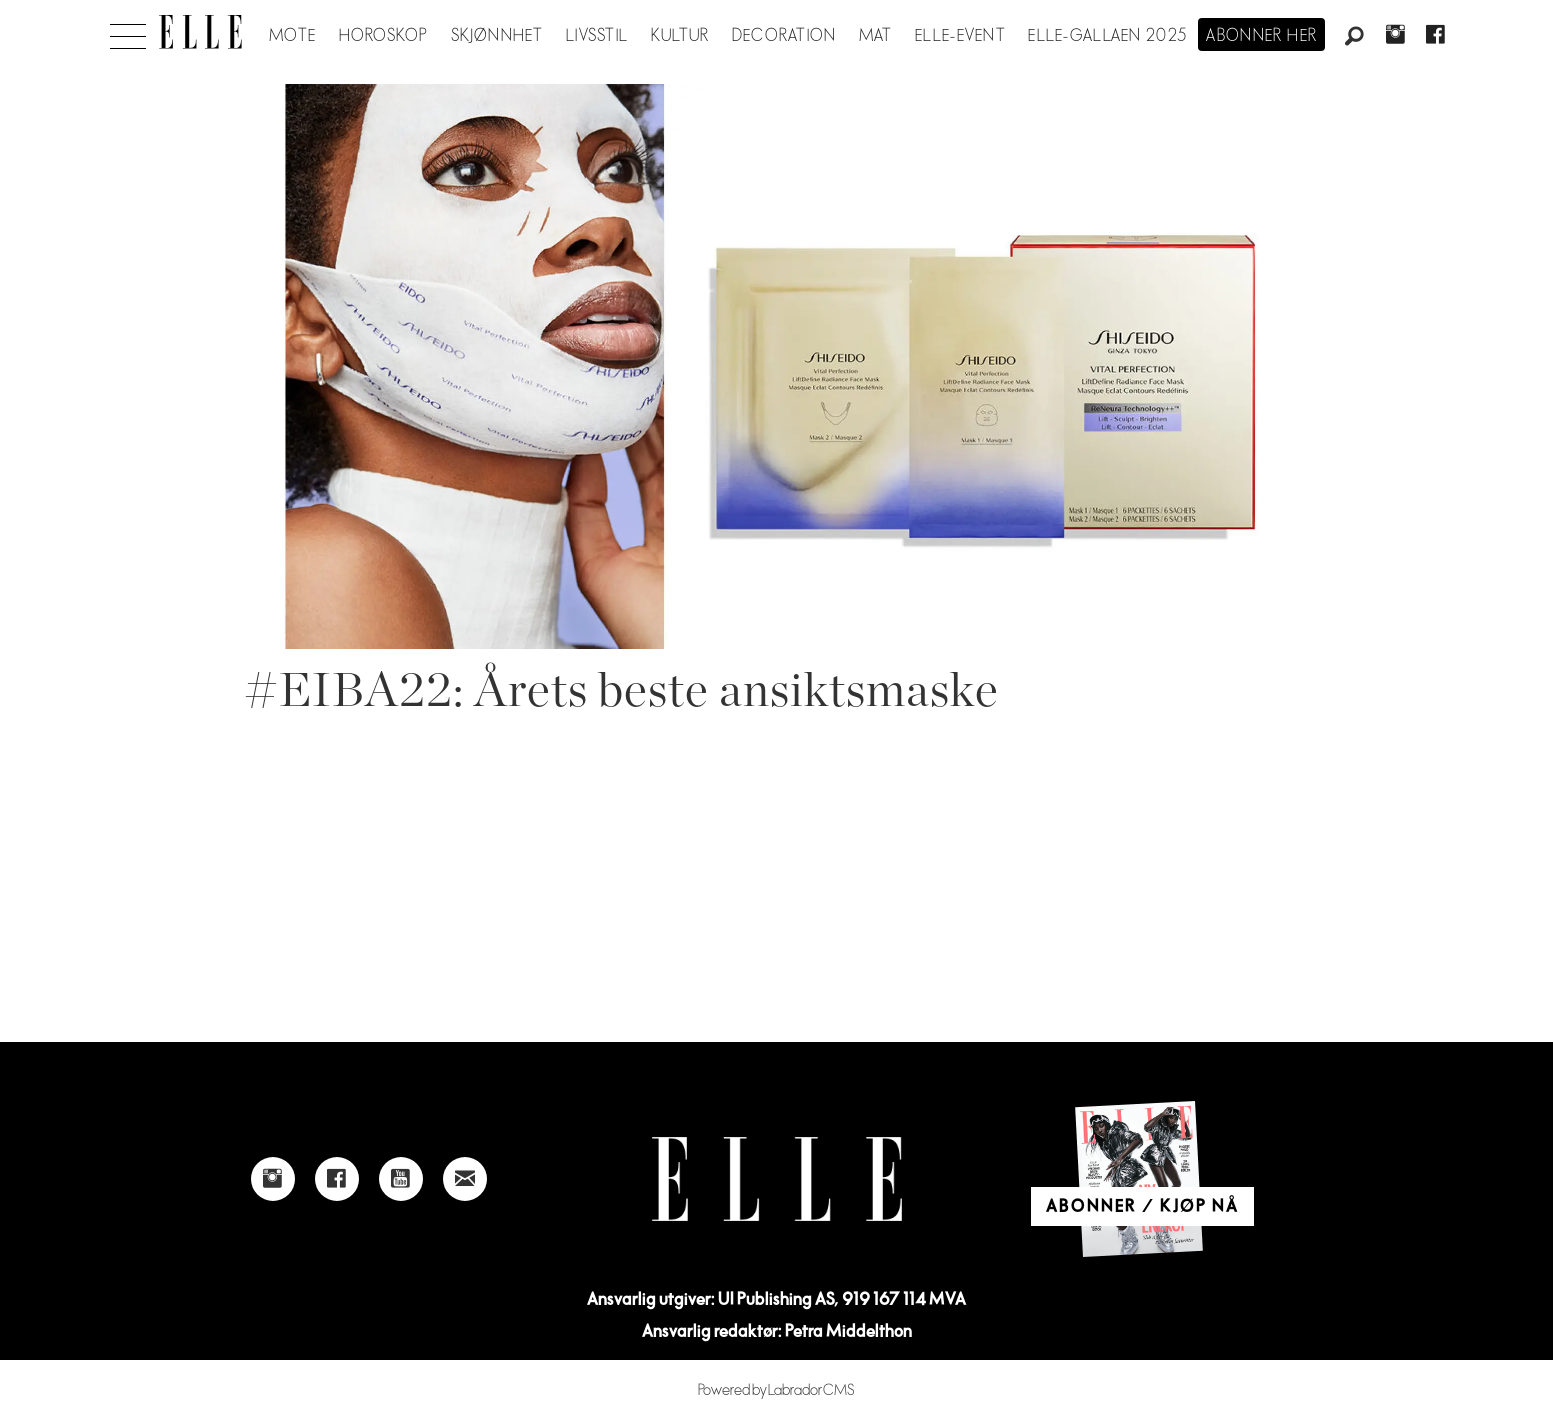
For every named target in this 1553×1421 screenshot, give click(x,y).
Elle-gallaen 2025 (1107, 36)
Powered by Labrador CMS (776, 1390)
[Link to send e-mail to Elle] (465, 1179)
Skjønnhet (497, 36)
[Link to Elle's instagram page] (273, 1179)
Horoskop (384, 36)
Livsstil (597, 36)
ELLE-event (960, 36)
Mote (292, 36)
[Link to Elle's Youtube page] (401, 1179)
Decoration (784, 36)
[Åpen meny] (128, 31)
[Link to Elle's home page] (777, 1179)
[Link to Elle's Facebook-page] (337, 1179)
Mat (876, 36)
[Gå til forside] (200, 32)
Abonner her (1261, 36)
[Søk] (1355, 37)
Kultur (680, 36)
